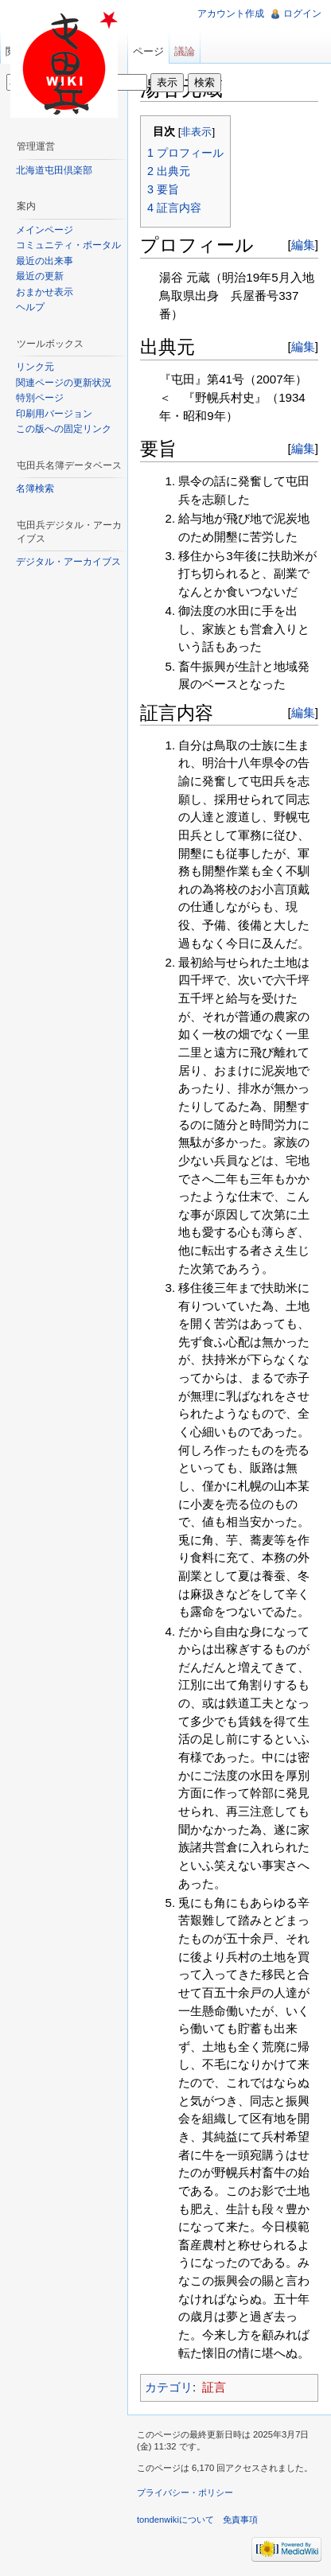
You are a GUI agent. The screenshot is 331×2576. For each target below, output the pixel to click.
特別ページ (40, 397)
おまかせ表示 (44, 292)
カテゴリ (169, 2387)
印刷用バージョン (54, 413)
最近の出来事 (44, 261)
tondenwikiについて (175, 2519)
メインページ (44, 229)
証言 (214, 2387)
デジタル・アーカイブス (68, 561)
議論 (184, 51)
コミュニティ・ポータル (68, 245)
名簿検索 (35, 488)
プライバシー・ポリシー (185, 2492)
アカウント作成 (230, 13)
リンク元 (35, 366)
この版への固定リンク (63, 428)
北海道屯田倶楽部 (54, 170)
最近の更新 (40, 276)
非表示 (196, 132)
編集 (303, 244)
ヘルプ (30, 307)
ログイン (302, 13)
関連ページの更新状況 (63, 382)
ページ (148, 51)
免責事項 (240, 2519)
